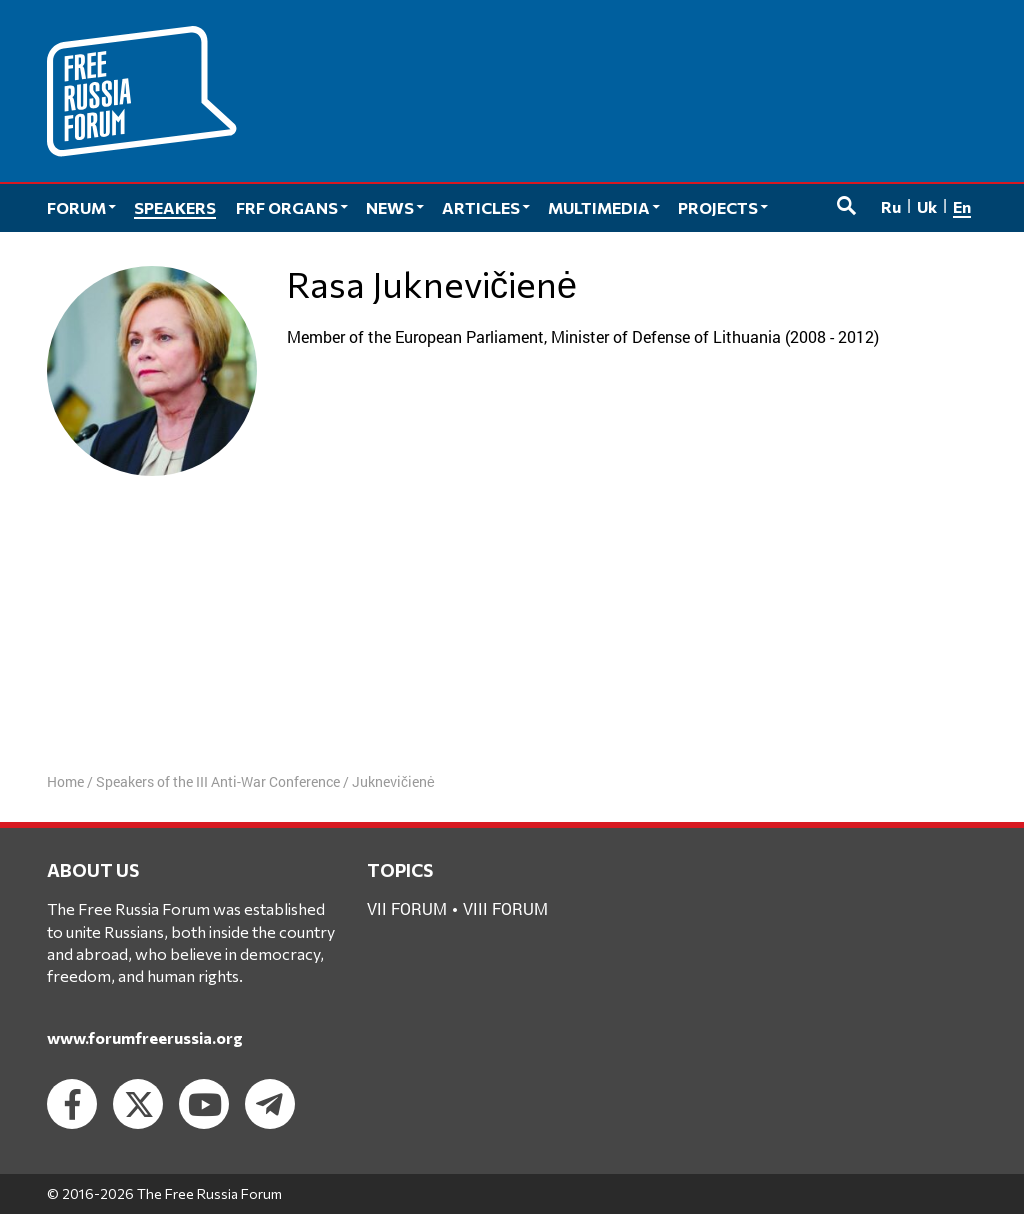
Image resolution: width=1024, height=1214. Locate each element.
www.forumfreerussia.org (145, 1037)
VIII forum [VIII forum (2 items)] (505, 908)
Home (65, 781)
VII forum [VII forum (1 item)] (407, 908)
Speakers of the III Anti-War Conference (218, 781)
